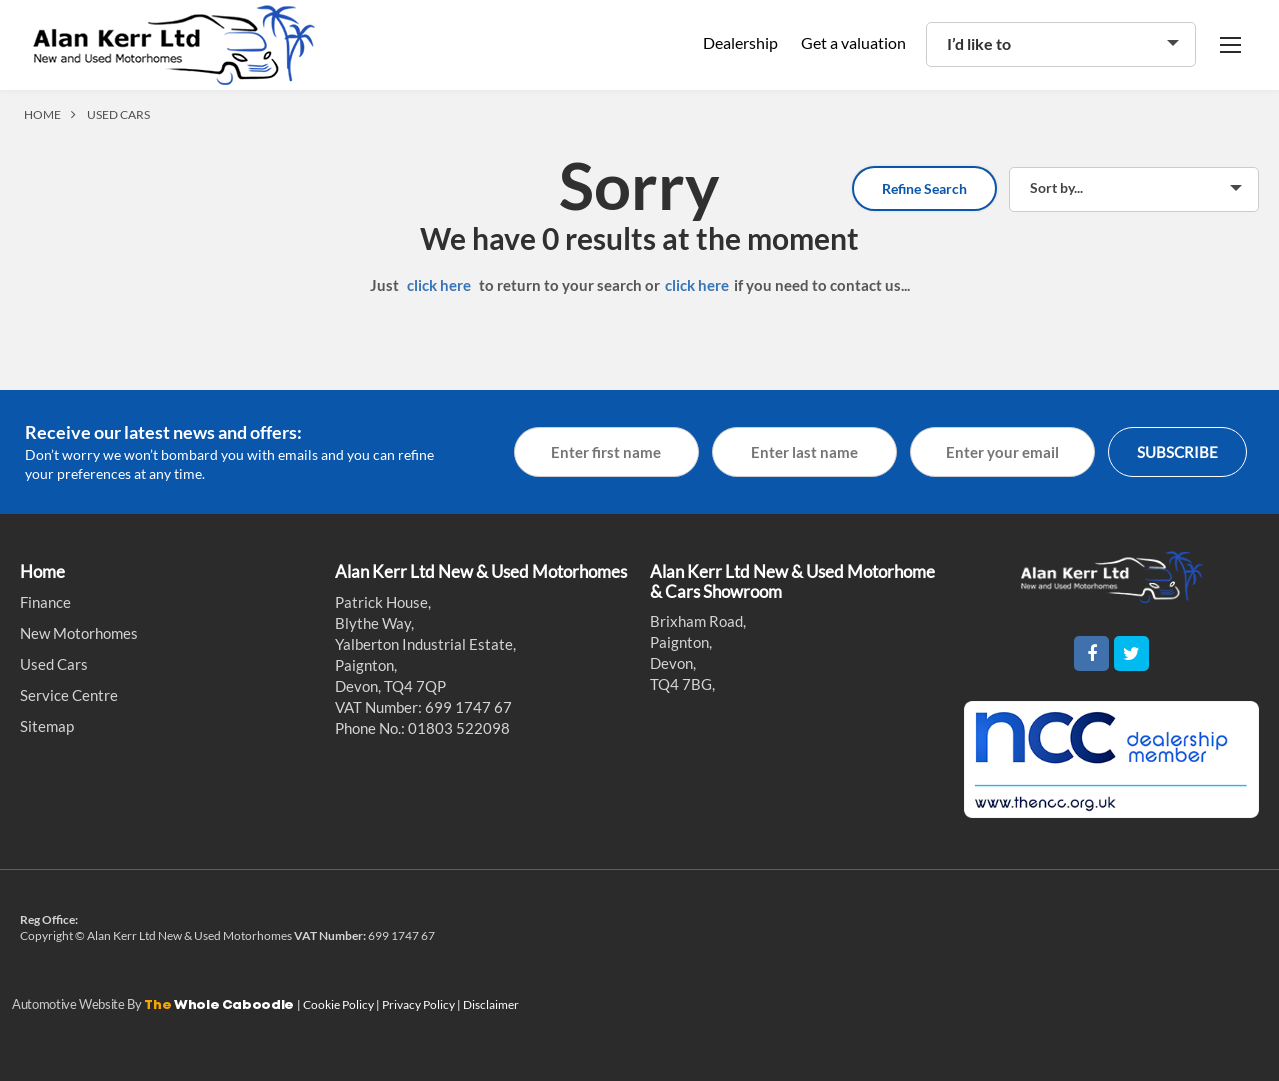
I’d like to (979, 43)
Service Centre (69, 695)
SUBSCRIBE (1177, 452)
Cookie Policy (339, 1004)
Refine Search (924, 188)
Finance (45, 602)
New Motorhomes (79, 633)
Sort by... (1056, 187)
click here (439, 285)
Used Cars (54, 664)
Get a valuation (853, 42)
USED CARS (118, 114)
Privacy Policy (419, 1004)
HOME (42, 114)
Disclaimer (491, 1004)
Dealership (740, 42)
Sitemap (47, 726)
